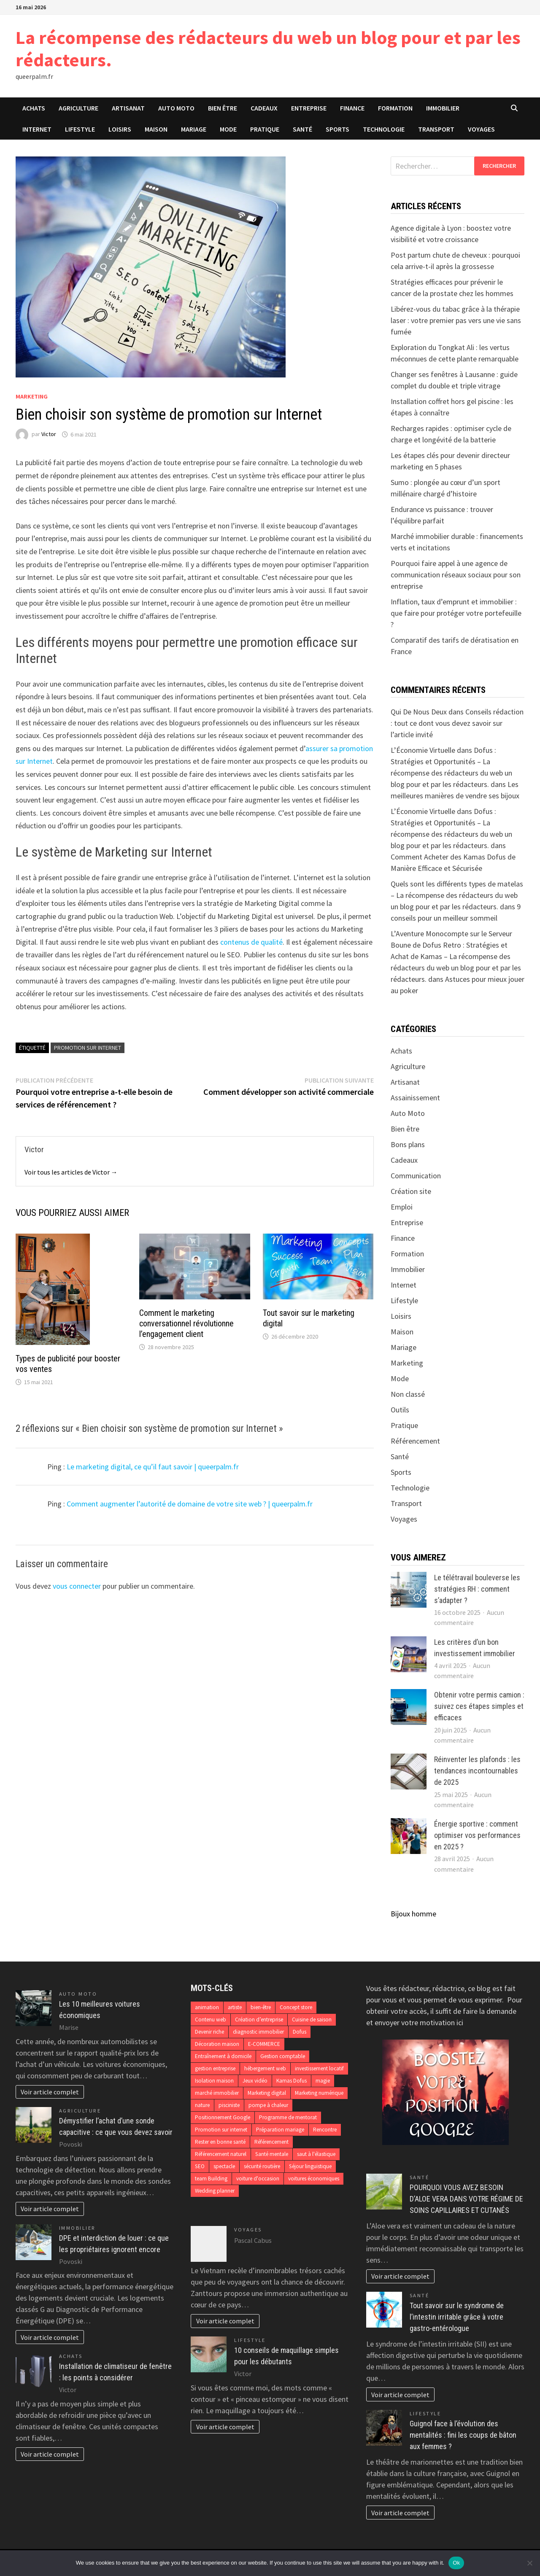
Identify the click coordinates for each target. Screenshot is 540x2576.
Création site (411, 1191)
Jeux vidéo (255, 2080)
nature (202, 2105)
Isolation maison (214, 2080)
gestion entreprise (215, 2068)
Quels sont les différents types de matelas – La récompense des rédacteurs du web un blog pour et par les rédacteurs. (457, 895)
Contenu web (210, 2019)
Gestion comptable (282, 2056)
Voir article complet (50, 2092)
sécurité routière (262, 2166)
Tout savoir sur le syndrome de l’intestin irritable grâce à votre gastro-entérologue (457, 2317)
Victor (48, 434)
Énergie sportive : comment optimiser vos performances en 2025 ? (477, 1835)
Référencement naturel (220, 2154)
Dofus (299, 2031)
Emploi (402, 1207)
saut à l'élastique (316, 2154)
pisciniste (229, 2105)
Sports (337, 129)
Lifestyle (80, 129)
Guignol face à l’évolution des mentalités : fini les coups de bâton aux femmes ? (463, 2435)
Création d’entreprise (259, 2019)
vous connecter (77, 1586)
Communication (416, 1175)
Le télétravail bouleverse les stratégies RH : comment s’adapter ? (477, 1589)
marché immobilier (217, 2092)
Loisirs (119, 129)
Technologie (384, 129)
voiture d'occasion (257, 2178)
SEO (200, 2166)
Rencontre (325, 2129)
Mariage (193, 129)
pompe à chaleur (268, 2105)
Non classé (408, 1394)
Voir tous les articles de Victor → (71, 1172)
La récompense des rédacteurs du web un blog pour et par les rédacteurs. (268, 48)
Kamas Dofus (291, 2080)
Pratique (264, 129)
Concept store (296, 2007)
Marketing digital (267, 2092)
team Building (211, 2178)
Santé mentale (271, 2154)
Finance (352, 108)
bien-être (261, 2007)
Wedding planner (215, 2190)
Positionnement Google (222, 2117)
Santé (302, 129)
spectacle (224, 2166)
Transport (436, 129)
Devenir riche (209, 2031)
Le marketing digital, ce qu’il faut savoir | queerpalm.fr (153, 1466)
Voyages (481, 129)
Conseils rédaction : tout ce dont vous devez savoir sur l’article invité (457, 723)
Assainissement (415, 1097)
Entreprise (309, 108)
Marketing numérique (319, 2092)
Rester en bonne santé (220, 2141)
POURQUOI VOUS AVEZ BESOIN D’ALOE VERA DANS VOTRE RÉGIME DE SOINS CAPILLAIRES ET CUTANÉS (466, 2199)
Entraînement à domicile (223, 2056)
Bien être (222, 108)
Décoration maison (217, 2044)
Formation (395, 108)
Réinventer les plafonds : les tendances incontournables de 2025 (477, 1770)
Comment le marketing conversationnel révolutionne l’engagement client (186, 1323)
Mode (228, 129)
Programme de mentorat (288, 2117)
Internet (36, 129)
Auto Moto (176, 108)
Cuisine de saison (312, 2019)
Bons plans (408, 1144)
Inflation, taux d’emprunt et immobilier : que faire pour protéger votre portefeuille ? (456, 613)
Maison (156, 129)
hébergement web (265, 2068)
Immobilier (442, 108)
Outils (400, 1410)
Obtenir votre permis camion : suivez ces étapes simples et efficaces (479, 1706)
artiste (235, 2007)
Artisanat (128, 108)
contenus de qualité (251, 942)
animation (207, 2007)
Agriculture (78, 108)
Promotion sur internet (87, 1047)
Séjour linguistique (310, 2166)
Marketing (32, 396)
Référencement (415, 1441)
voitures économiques (313, 2178)
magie (323, 2080)
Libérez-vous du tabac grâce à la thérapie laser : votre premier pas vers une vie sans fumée (456, 320)
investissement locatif (319, 2068)
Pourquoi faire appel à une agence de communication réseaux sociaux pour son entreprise (456, 574)
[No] (529, 2563)
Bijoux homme (413, 1914)
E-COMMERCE (264, 2044)
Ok (456, 2563)
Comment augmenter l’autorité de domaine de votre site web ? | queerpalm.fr (190, 1504)
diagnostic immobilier (258, 2031)
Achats (33, 108)
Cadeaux (264, 108)
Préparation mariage (280, 2129)
